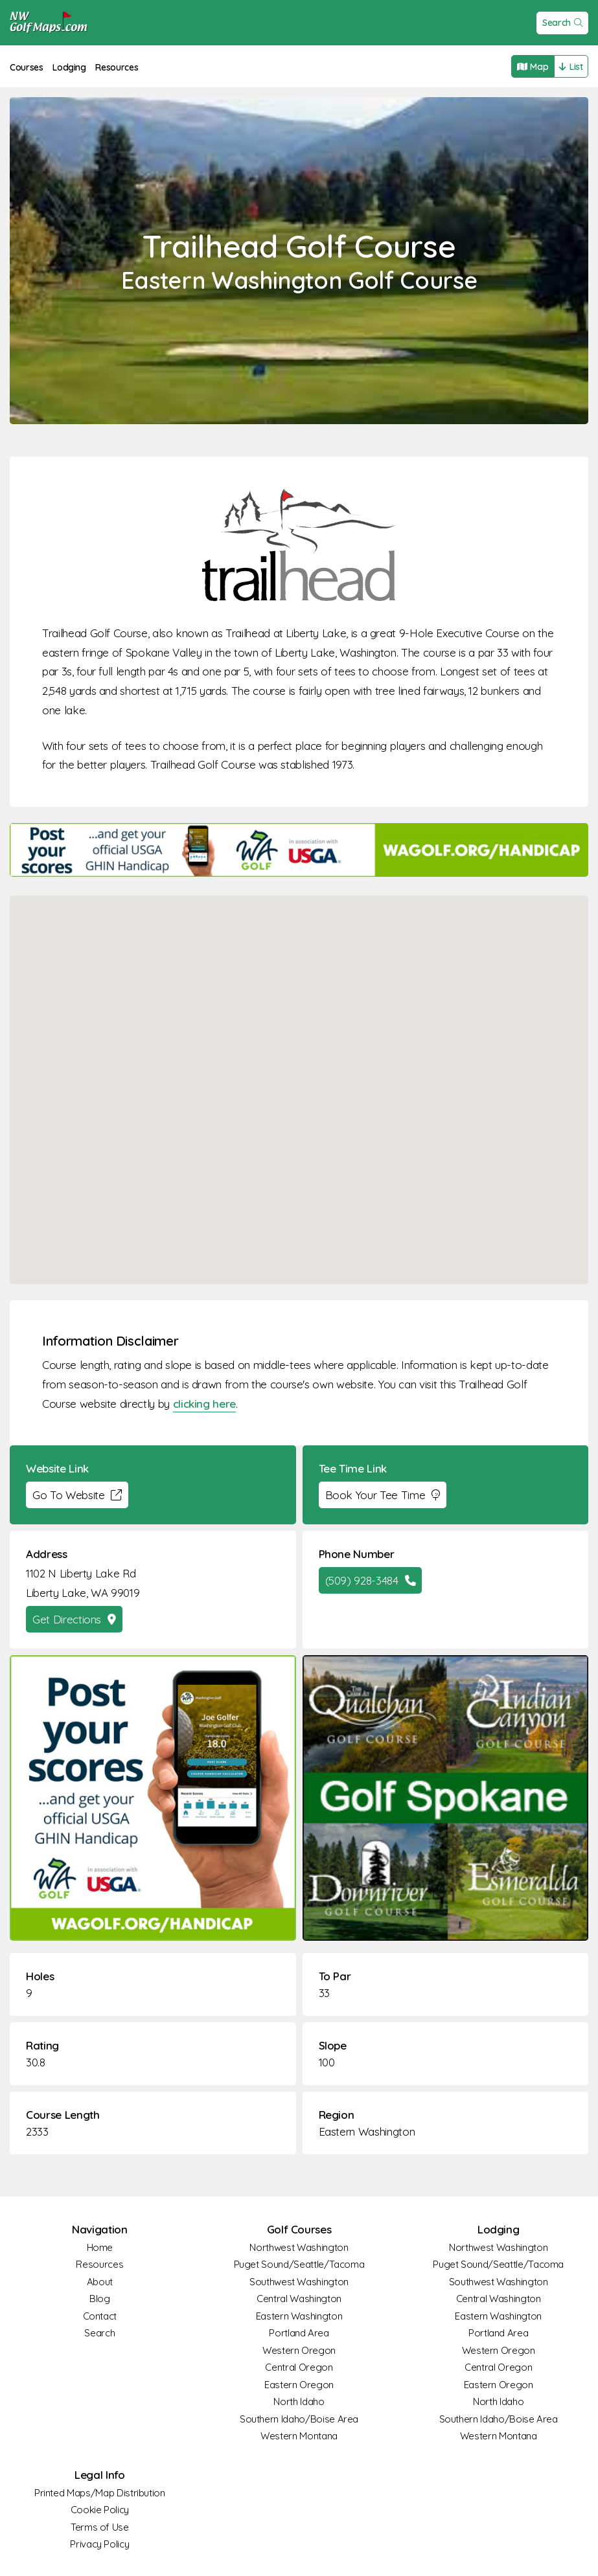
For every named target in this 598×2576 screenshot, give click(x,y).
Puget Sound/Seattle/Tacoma (299, 2264)
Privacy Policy (99, 2544)
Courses (26, 67)
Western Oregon (299, 2350)
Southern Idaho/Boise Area (299, 2419)
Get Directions (74, 1619)
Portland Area (298, 2333)
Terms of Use (100, 2527)
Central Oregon (298, 2367)
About (100, 2282)
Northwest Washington (298, 2247)
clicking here (204, 1403)
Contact (100, 2316)
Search (562, 22)
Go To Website (77, 1495)
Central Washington (299, 2298)
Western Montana (299, 2436)
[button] (299, 1078)
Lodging (69, 67)
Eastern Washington (367, 2131)
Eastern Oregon (299, 2384)
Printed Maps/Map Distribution (99, 2493)
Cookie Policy (100, 2509)
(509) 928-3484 (370, 1580)
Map (533, 67)
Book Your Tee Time (382, 1495)
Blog (99, 2298)
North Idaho (298, 2401)
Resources (116, 67)
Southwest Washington (299, 2282)
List (570, 67)
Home (100, 2247)
